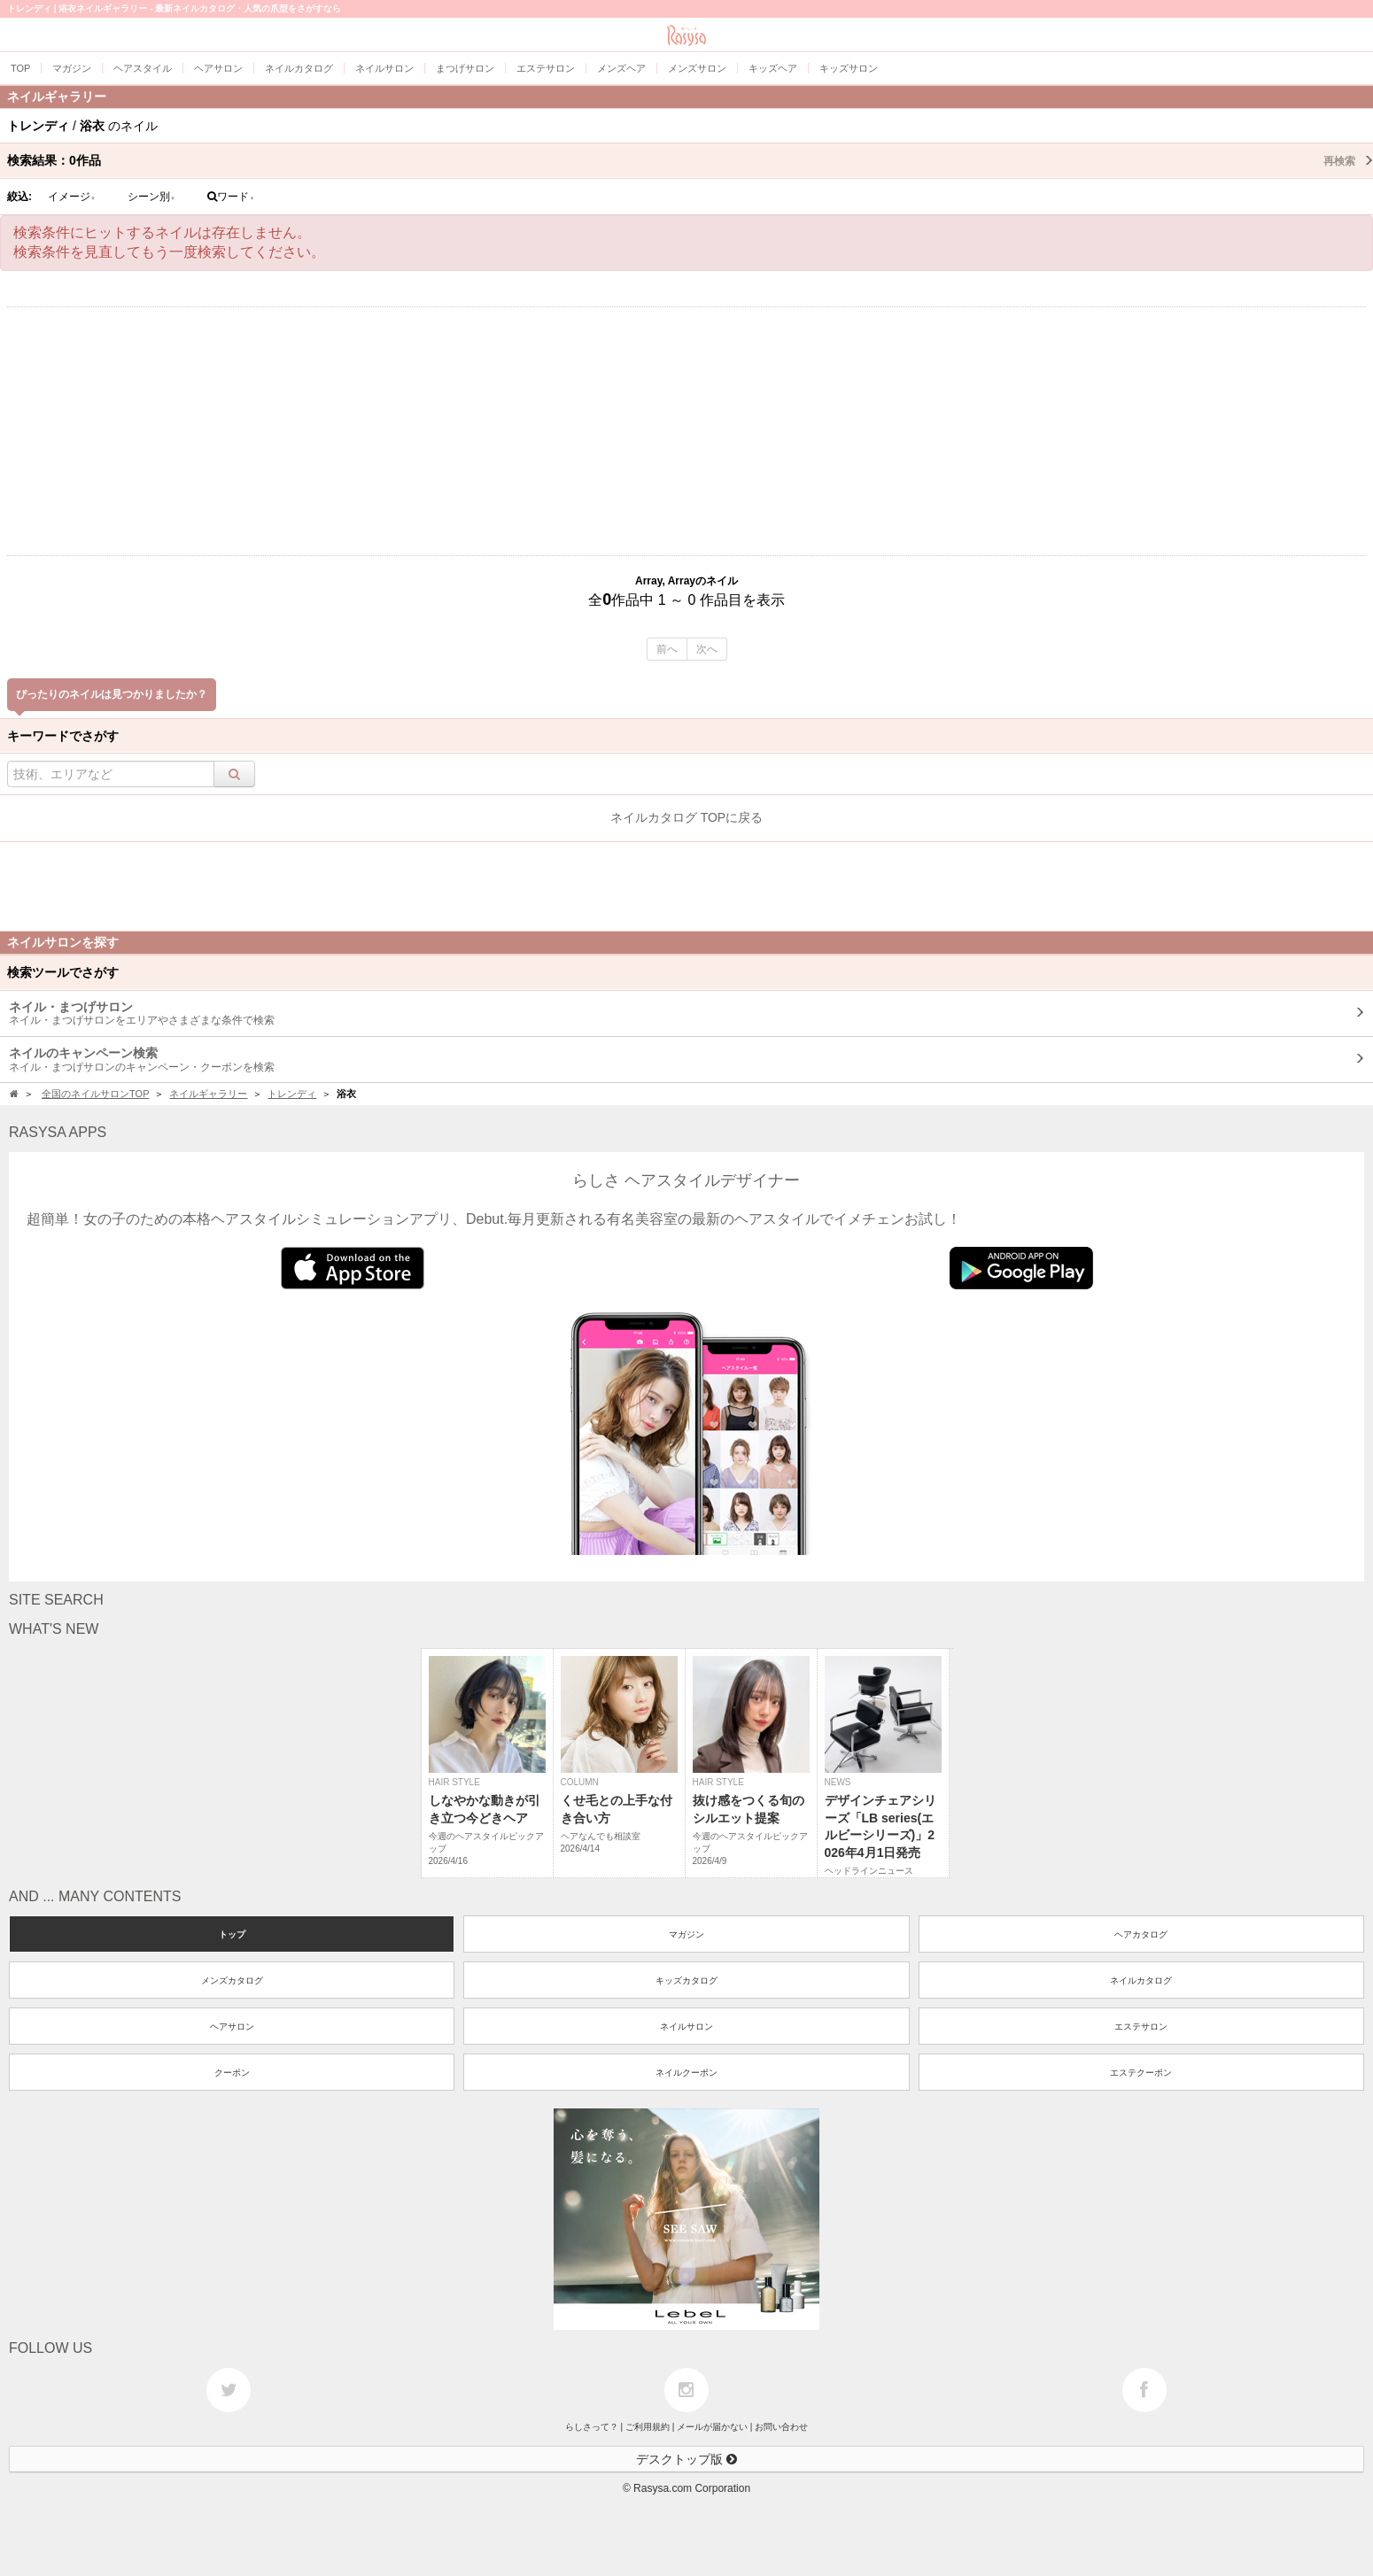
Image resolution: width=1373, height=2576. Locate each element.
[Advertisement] (686, 431)
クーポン (232, 2072)
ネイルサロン (686, 2026)
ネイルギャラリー (208, 1093)
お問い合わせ (781, 2427)
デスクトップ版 (686, 2459)
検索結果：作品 (690, 160)
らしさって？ (591, 2427)
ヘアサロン (232, 2026)
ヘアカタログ (1140, 1934)
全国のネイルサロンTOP (95, 1093)
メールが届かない (712, 2427)
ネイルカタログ (1141, 1980)
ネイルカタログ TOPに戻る (686, 817)
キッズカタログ (686, 1980)
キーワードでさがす (63, 736)
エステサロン (1140, 2026)
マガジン (686, 1934)
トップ (232, 1934)
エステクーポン (1141, 2072)
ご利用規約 (647, 2427)
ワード (230, 196)
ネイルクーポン (686, 2072)
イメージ (72, 196)
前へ (667, 649)
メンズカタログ (232, 1980)
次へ (707, 649)
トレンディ (292, 1093)
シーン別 (151, 196)
